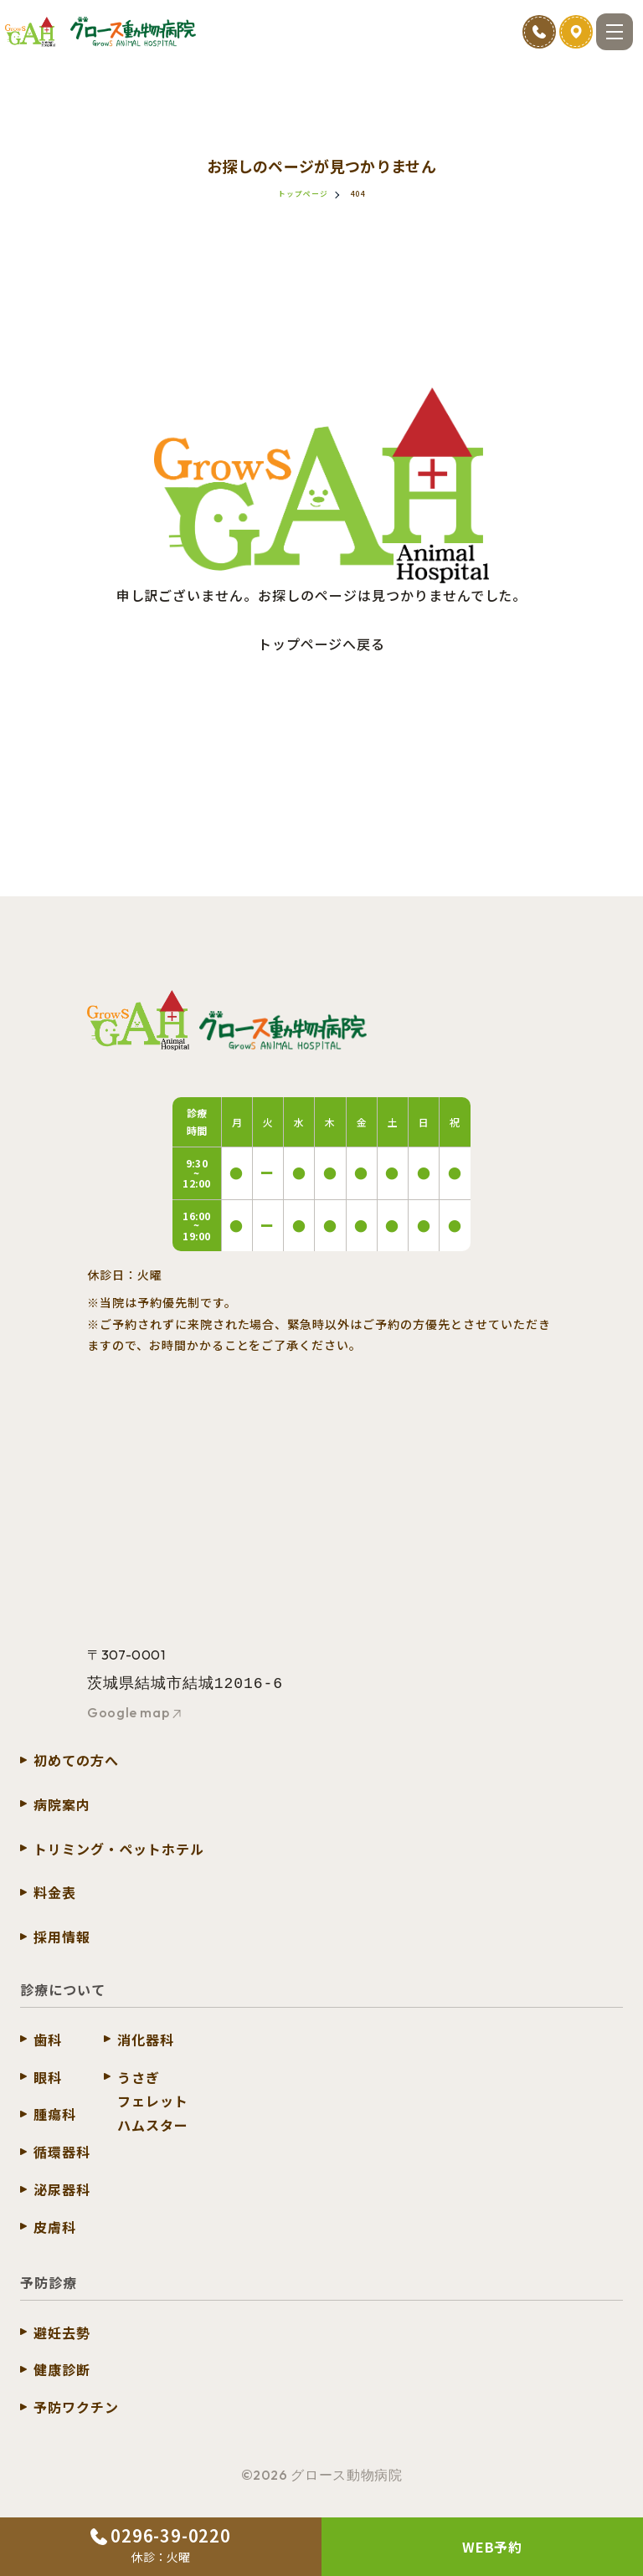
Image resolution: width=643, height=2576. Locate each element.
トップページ (303, 193)
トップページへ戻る (322, 644)
